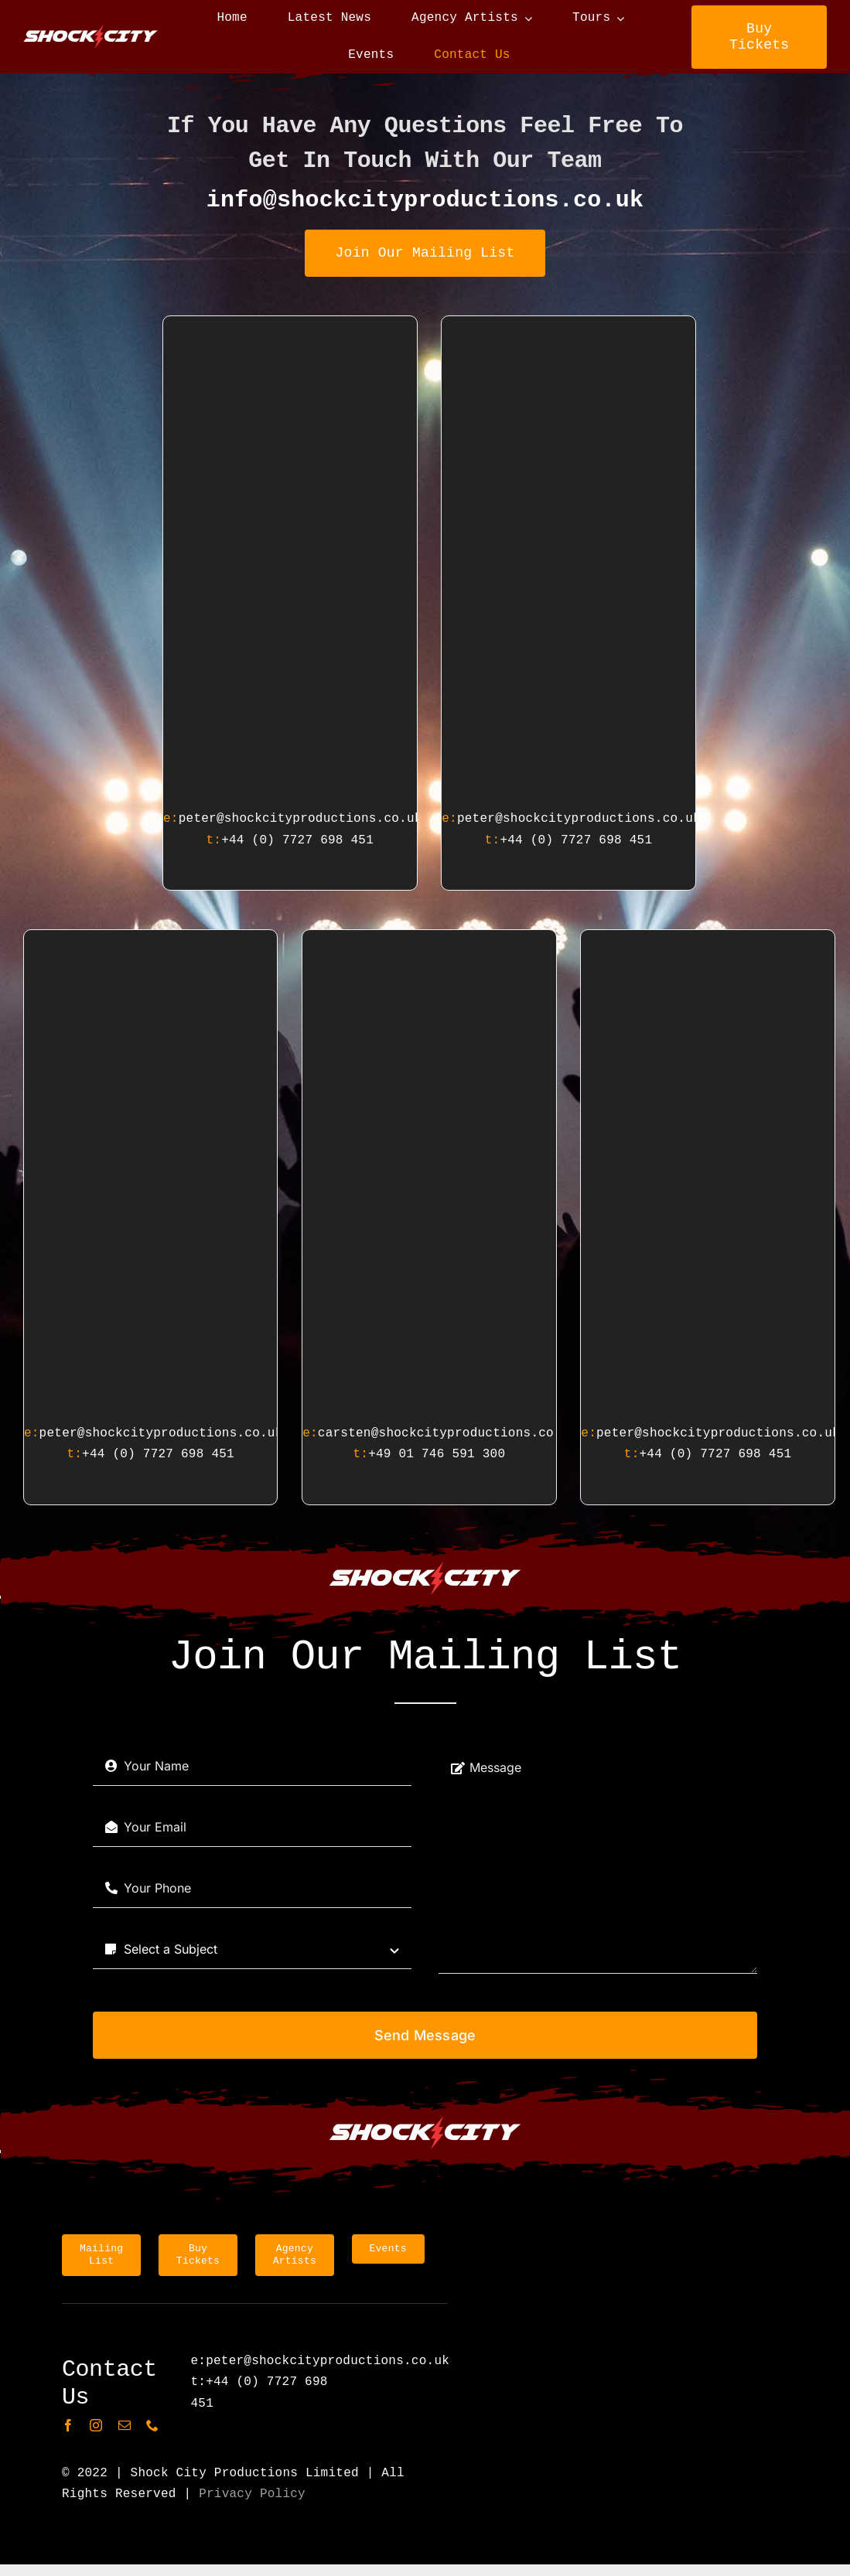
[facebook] (68, 2425)
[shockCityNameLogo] (91, 31)
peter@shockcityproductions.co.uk (300, 819)
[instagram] (96, 2425)
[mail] (124, 2425)
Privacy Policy (252, 2494)
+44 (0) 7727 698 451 (297, 840)
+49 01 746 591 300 (436, 1454)
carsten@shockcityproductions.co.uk (447, 1433)
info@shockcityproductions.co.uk (425, 200)
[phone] (152, 2425)
